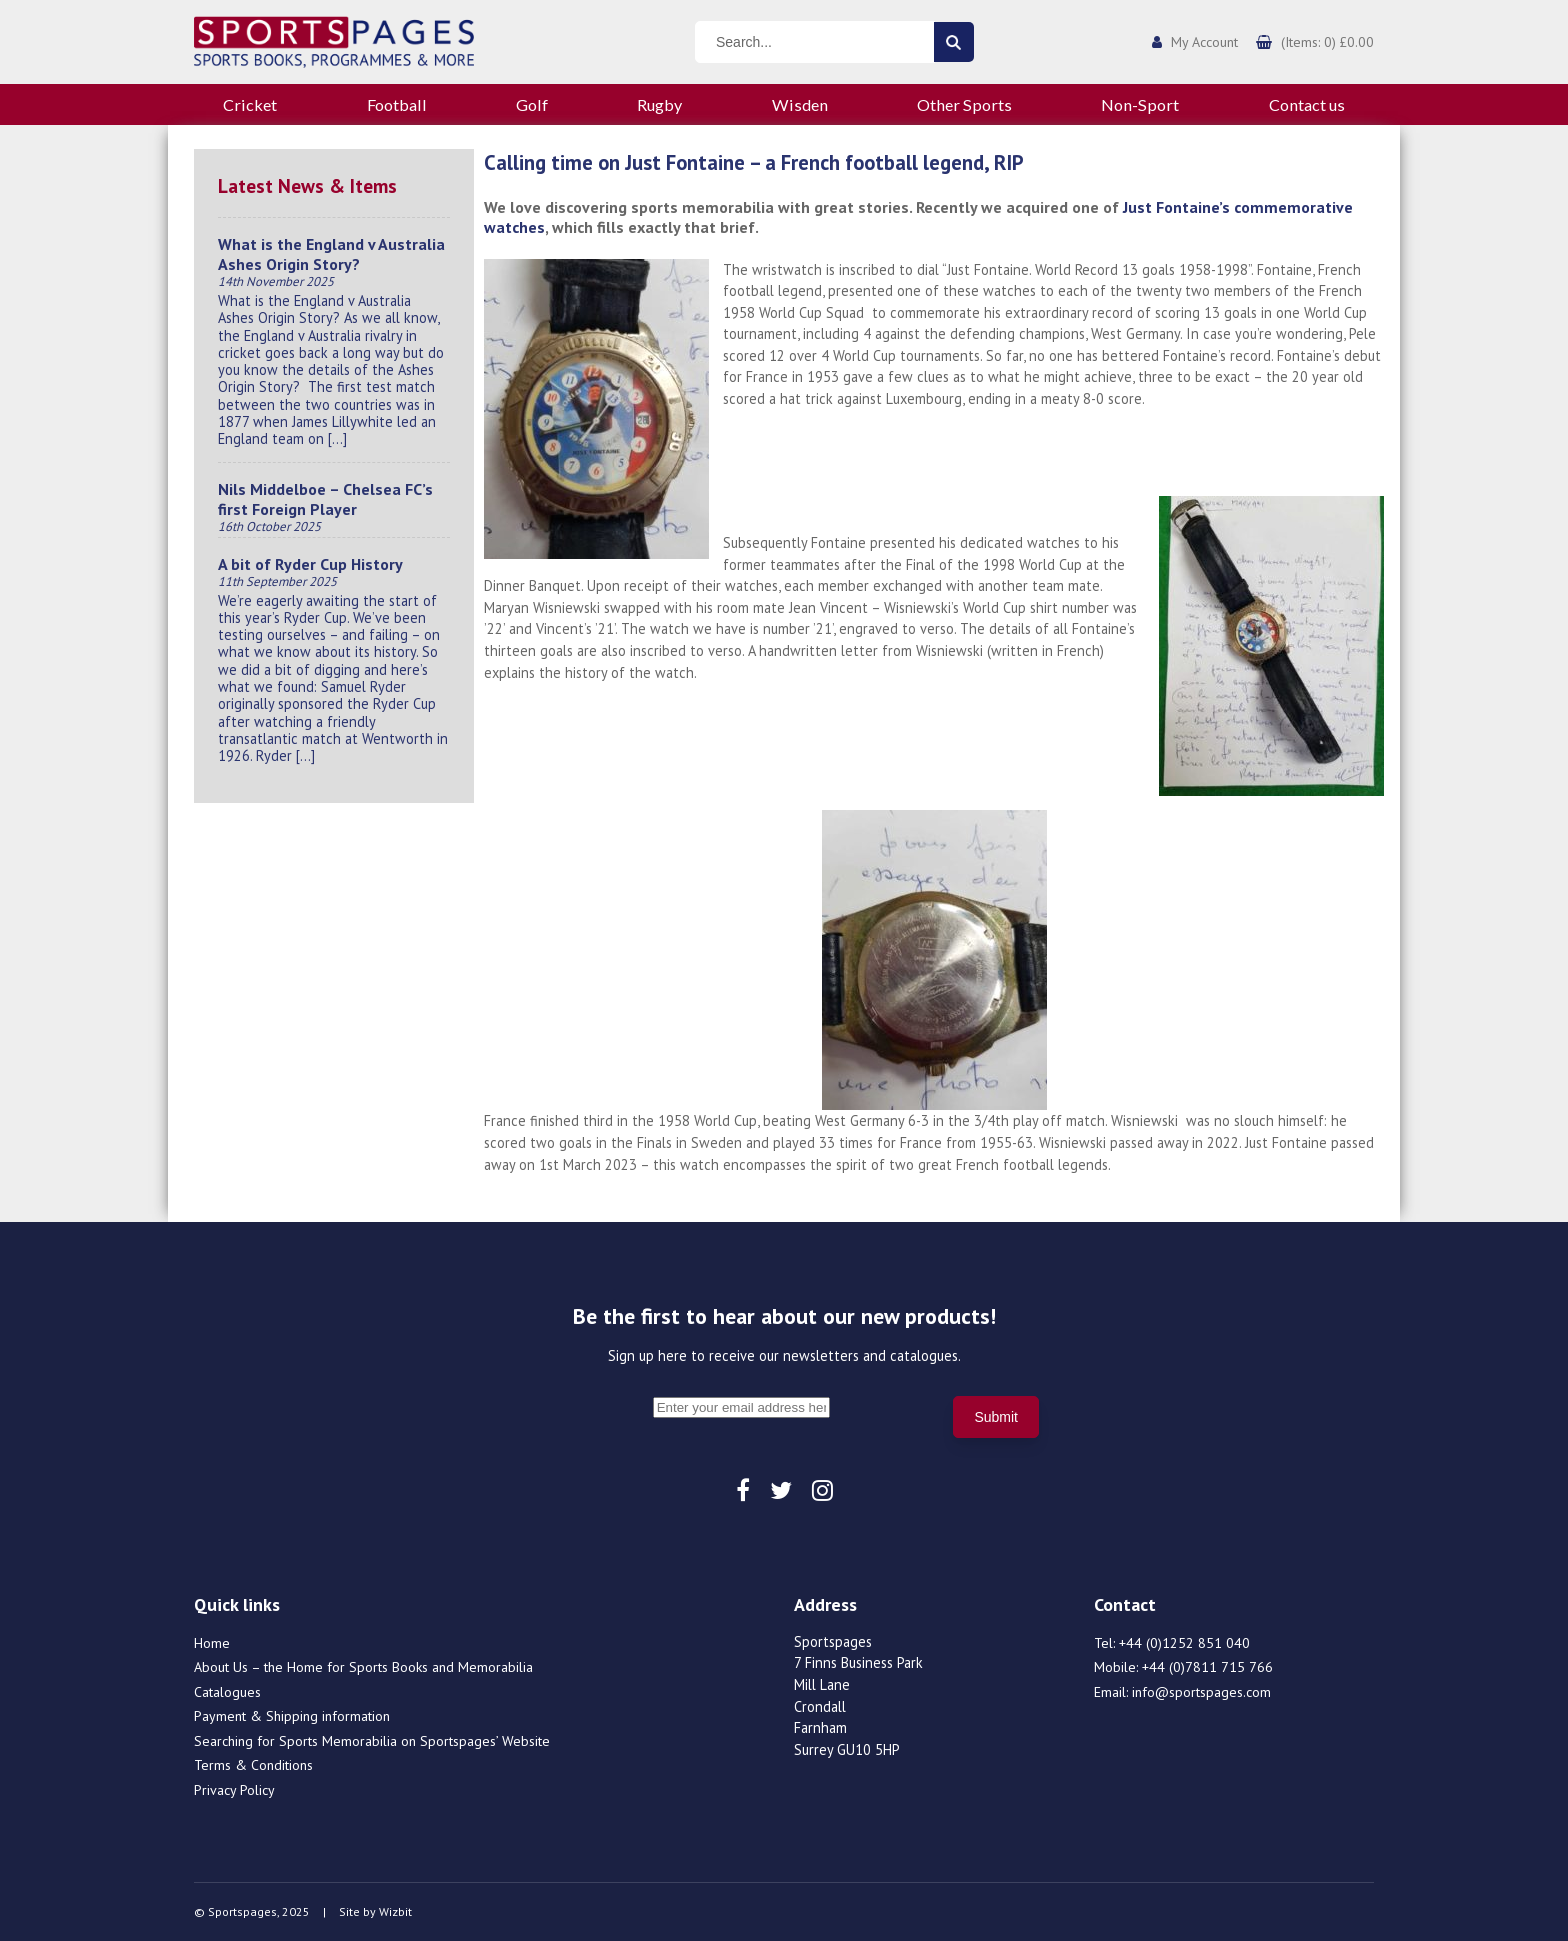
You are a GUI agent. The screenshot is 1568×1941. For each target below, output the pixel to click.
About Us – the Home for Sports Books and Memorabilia (363, 1667)
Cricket (250, 104)
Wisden (800, 104)
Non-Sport (1140, 104)
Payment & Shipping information (292, 1716)
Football (397, 104)
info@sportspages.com (1201, 1692)
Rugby (659, 104)
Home (212, 1643)
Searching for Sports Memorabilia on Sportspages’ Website (372, 1741)
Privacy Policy (234, 1790)
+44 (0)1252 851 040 (1184, 1643)
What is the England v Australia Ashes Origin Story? (331, 254)
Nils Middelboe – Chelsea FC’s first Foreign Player (325, 499)
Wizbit (395, 1911)
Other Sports (964, 104)
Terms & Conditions (253, 1765)
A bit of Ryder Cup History (310, 564)
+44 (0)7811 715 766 (1207, 1667)
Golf (532, 104)
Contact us (1307, 104)
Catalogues (227, 1692)
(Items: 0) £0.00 (1327, 42)
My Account (1204, 42)
